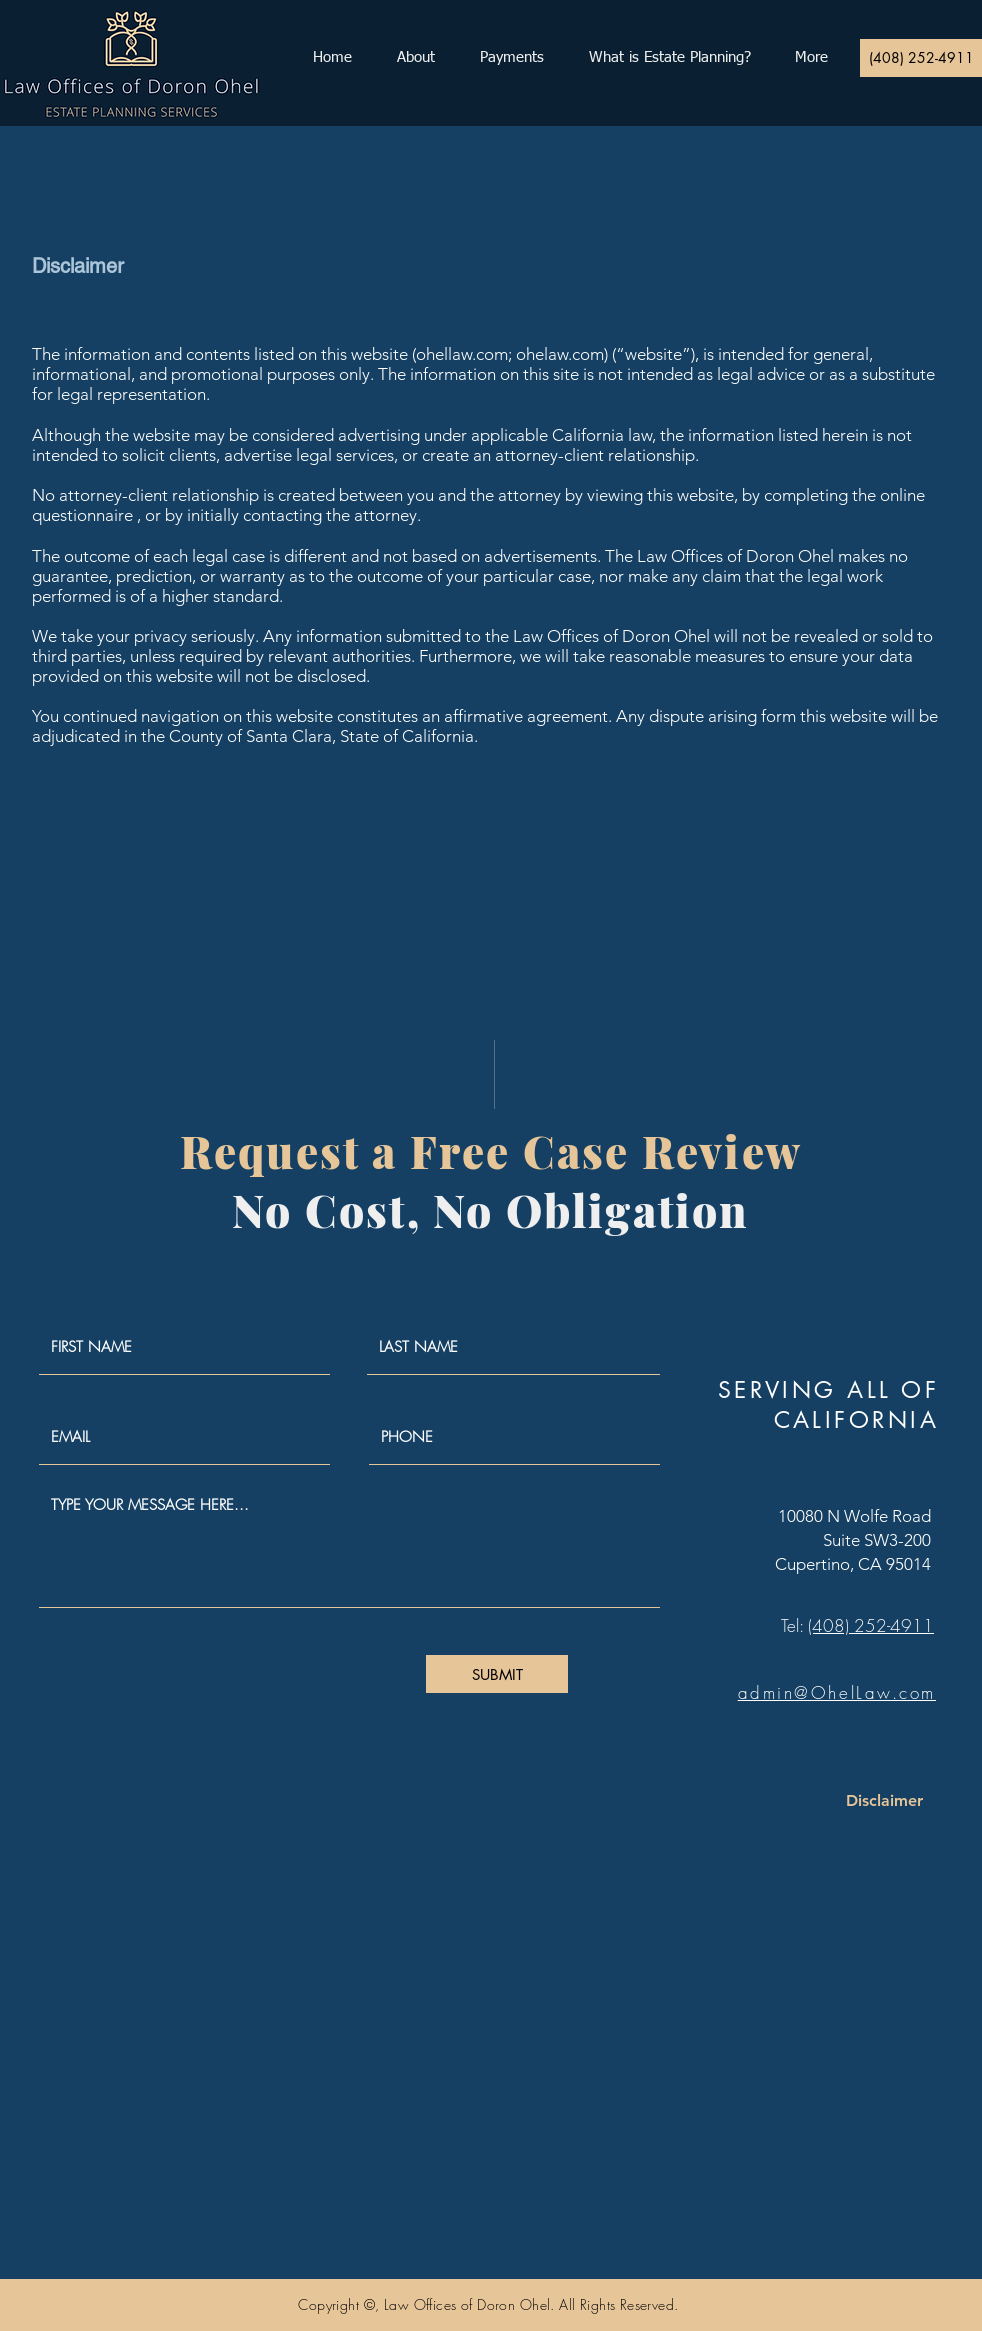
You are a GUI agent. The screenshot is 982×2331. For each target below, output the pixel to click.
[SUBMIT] (497, 1674)
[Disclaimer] (884, 1801)
